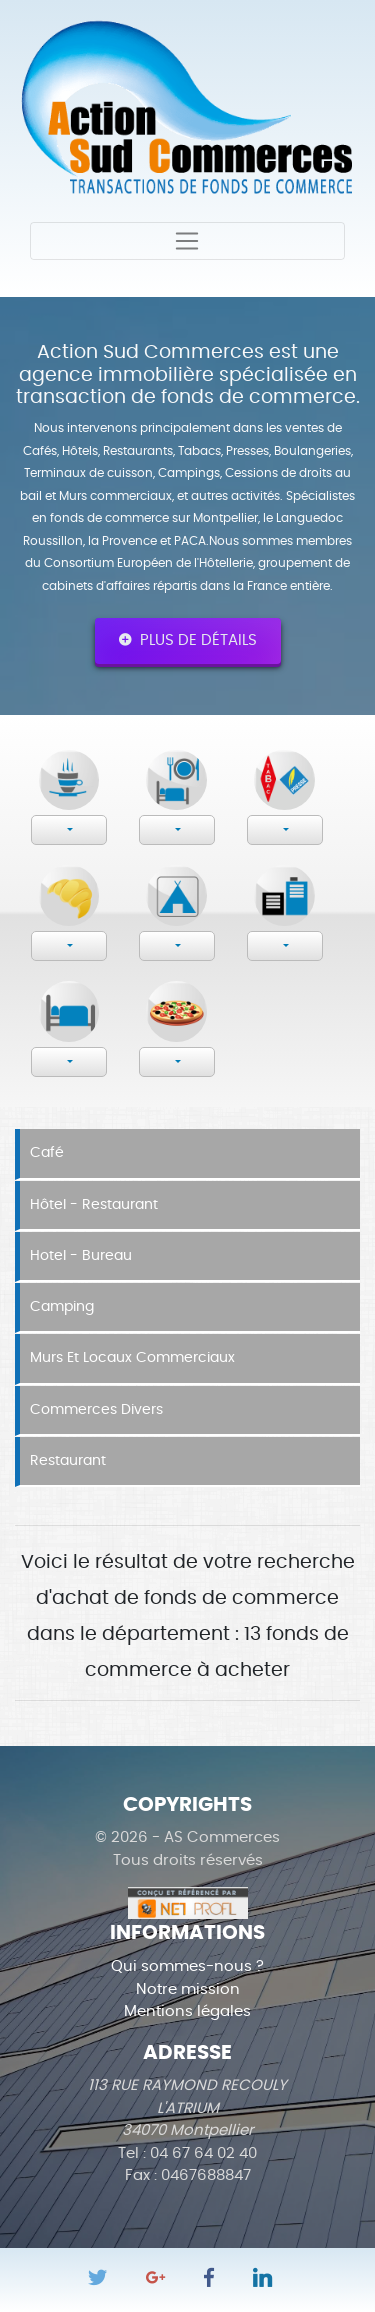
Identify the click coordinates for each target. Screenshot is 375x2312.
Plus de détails (188, 640)
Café (47, 1153)
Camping (62, 1307)
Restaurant (68, 1461)
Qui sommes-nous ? (187, 1966)
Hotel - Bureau (81, 1256)
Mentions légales (187, 2011)
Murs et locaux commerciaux (132, 1358)
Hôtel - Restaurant (94, 1205)
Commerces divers (96, 1410)
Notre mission (188, 1989)
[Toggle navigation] (187, 241)
